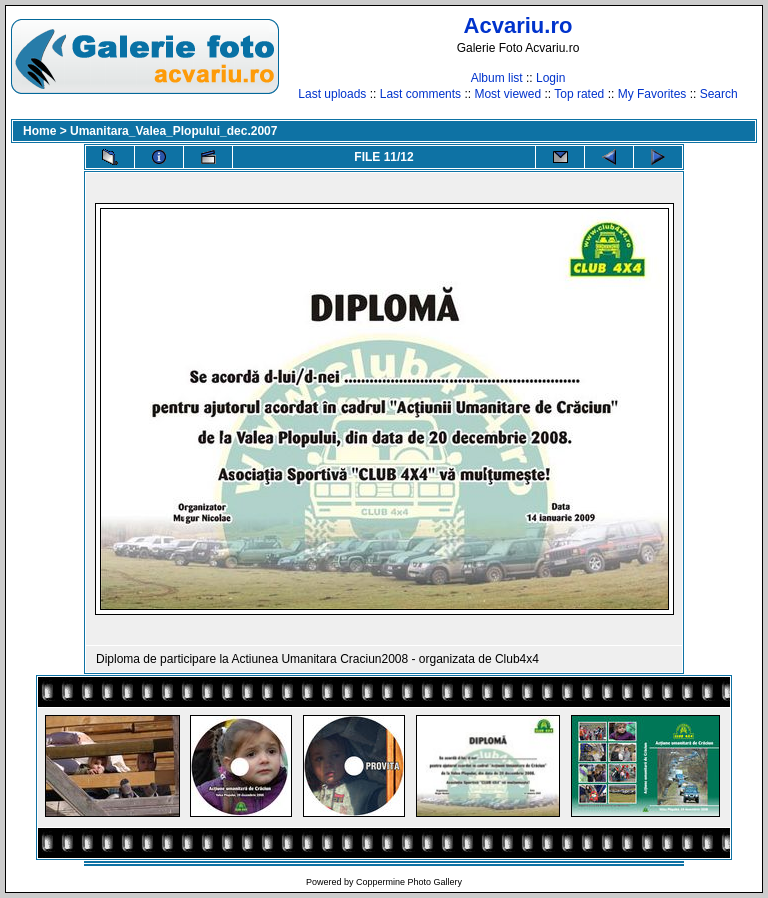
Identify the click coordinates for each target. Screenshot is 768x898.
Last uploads (332, 94)
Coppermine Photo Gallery (409, 882)
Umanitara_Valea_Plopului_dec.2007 (173, 131)
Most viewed (507, 94)
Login (550, 78)
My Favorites (652, 94)
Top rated (579, 94)
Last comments (420, 94)
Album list (497, 78)
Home (39, 131)
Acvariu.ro (518, 25)
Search (719, 94)
